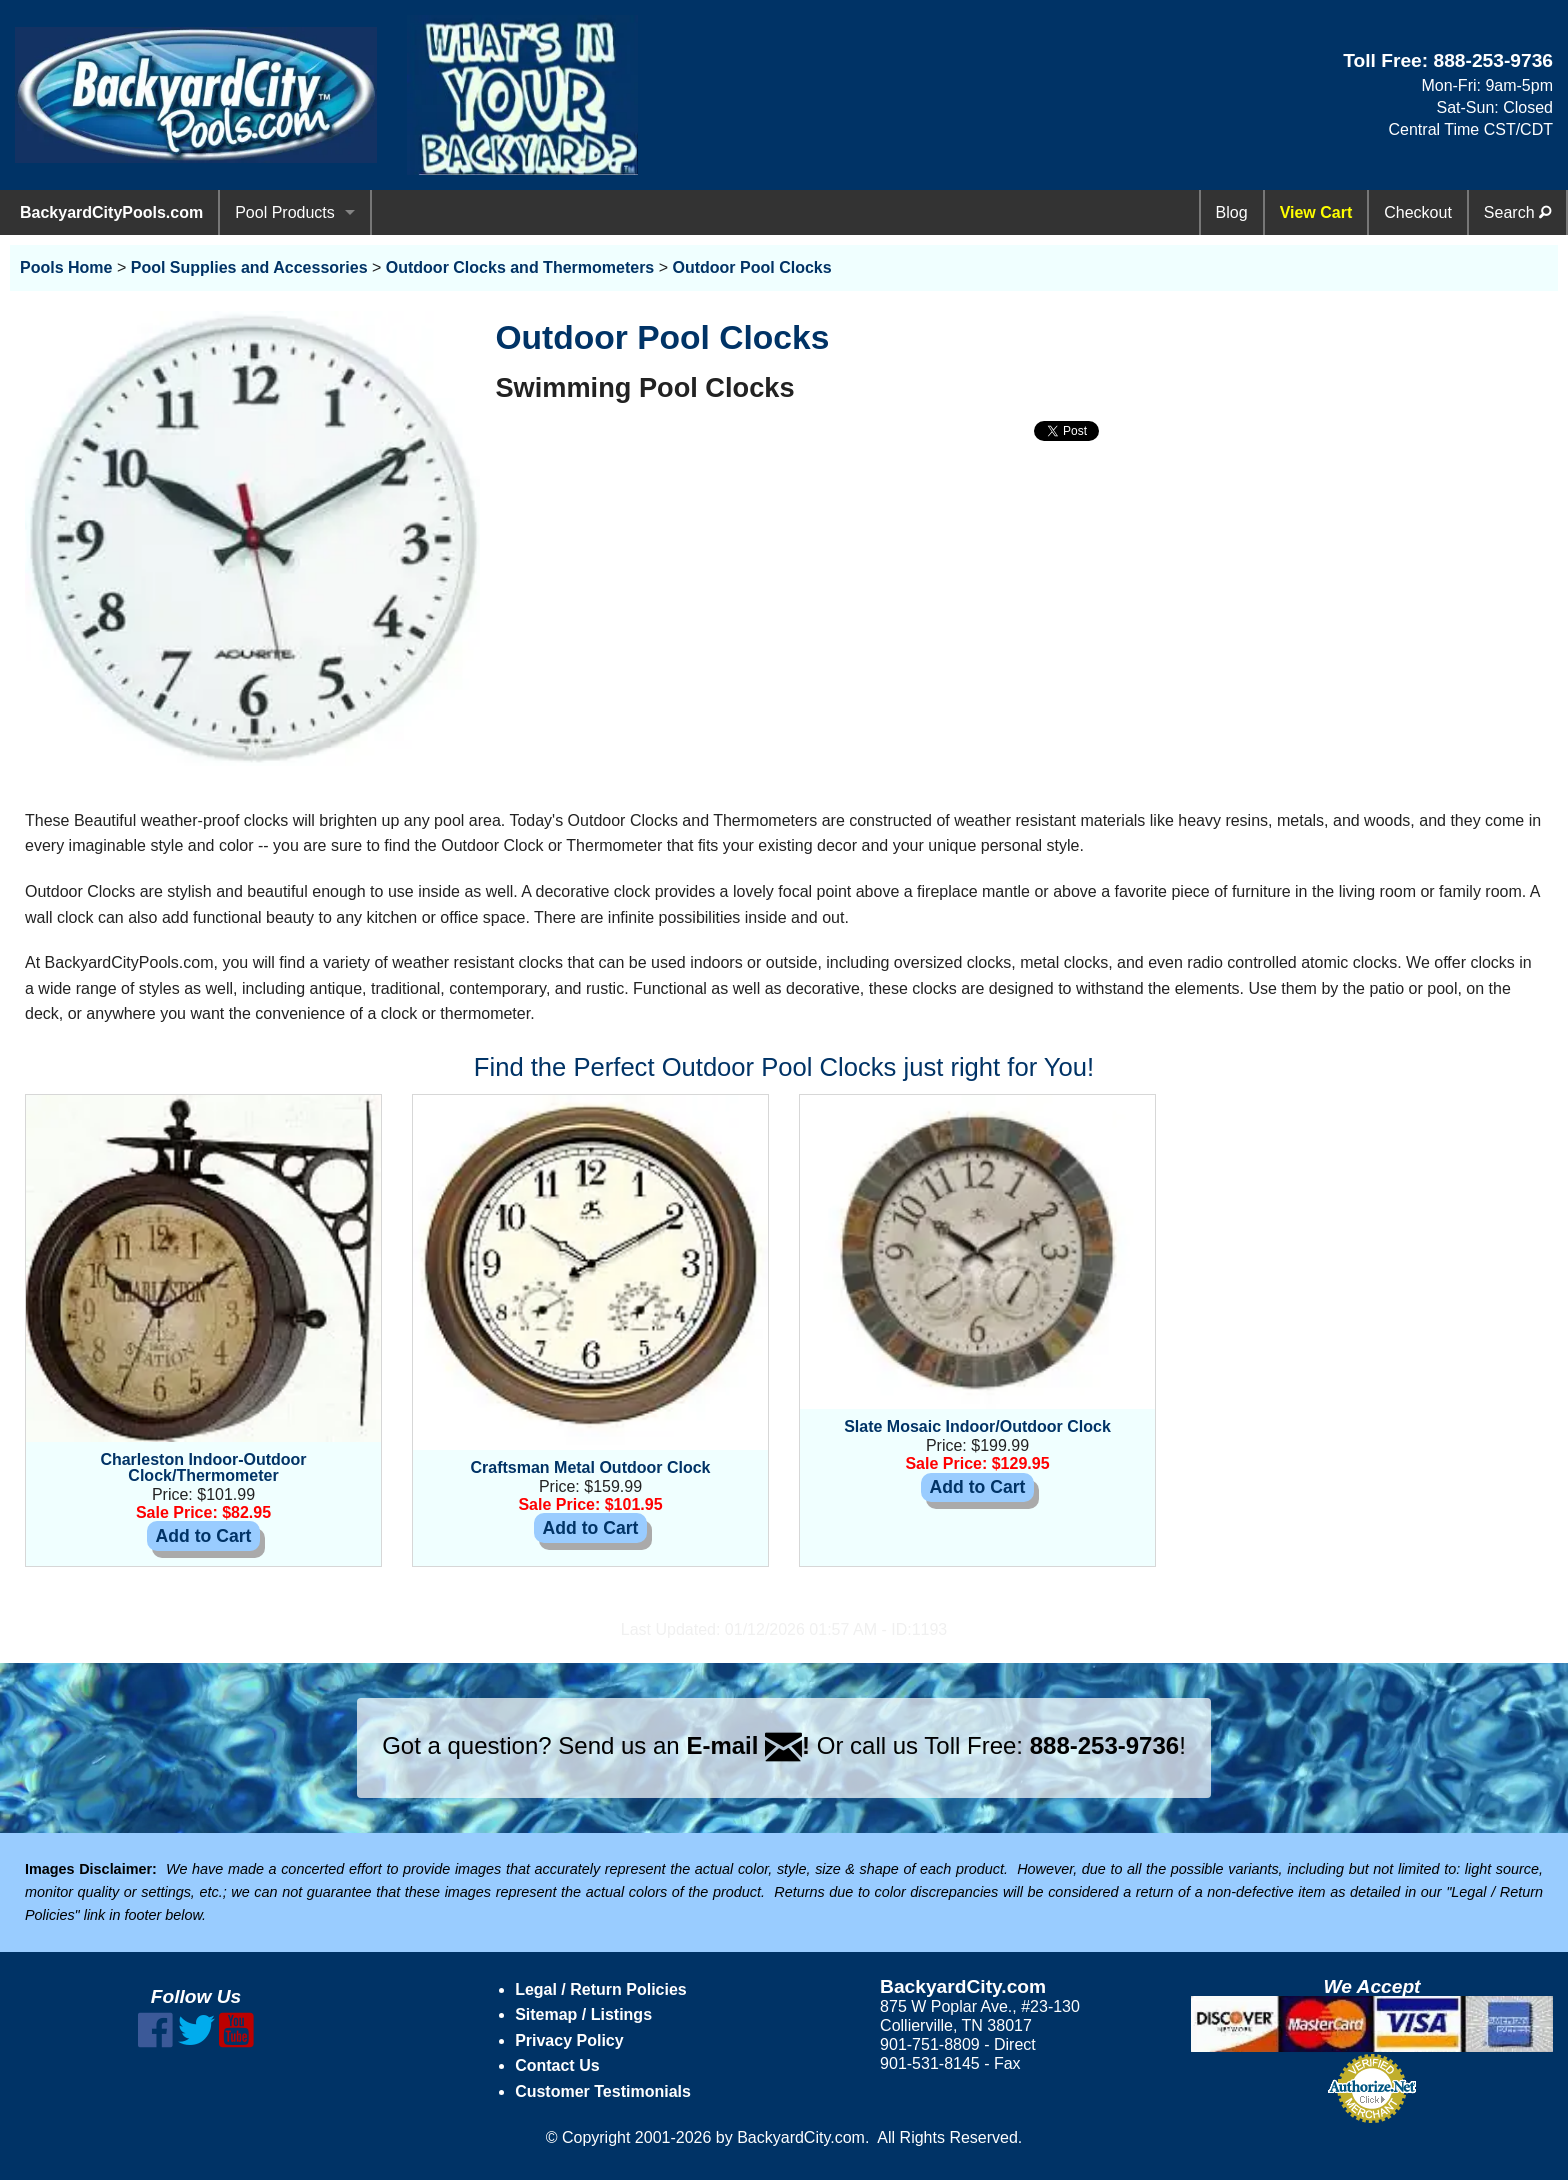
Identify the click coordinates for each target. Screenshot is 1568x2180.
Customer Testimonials (603, 2091)
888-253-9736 (1493, 60)
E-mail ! (748, 1745)
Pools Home (66, 267)
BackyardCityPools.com (111, 212)
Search (1517, 212)
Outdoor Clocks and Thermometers (520, 267)
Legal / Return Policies (601, 1989)
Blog (1232, 212)
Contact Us (557, 2065)
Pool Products (285, 212)
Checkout (1418, 212)
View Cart (1316, 212)
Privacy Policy (569, 2040)
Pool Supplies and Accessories (249, 267)
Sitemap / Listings (583, 2014)
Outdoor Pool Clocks (752, 267)
